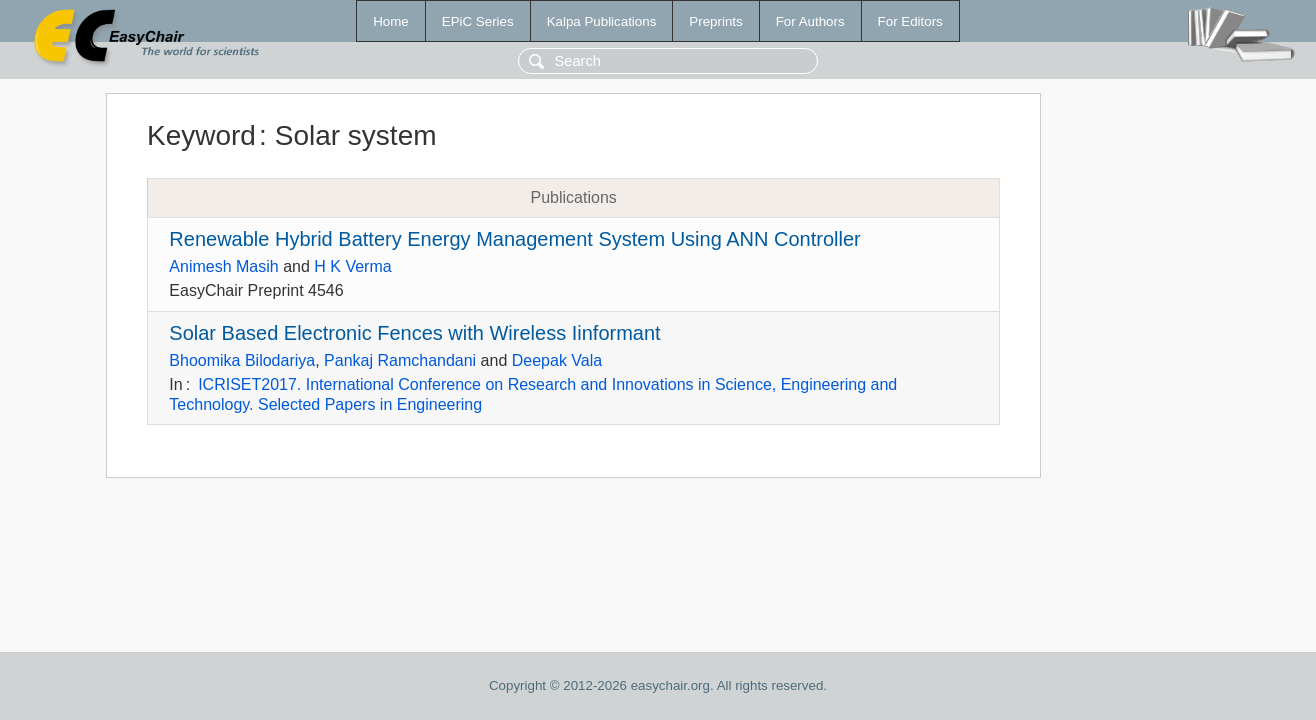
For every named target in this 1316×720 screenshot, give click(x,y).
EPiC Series (478, 21)
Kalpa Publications (602, 21)
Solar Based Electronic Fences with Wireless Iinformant (414, 333)
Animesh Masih (223, 266)
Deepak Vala (557, 360)
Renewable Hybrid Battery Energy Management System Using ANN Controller (514, 239)
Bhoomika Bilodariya (242, 360)
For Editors (910, 21)
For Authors (810, 21)
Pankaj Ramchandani (400, 360)
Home (391, 21)
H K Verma (352, 266)
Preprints (715, 21)
